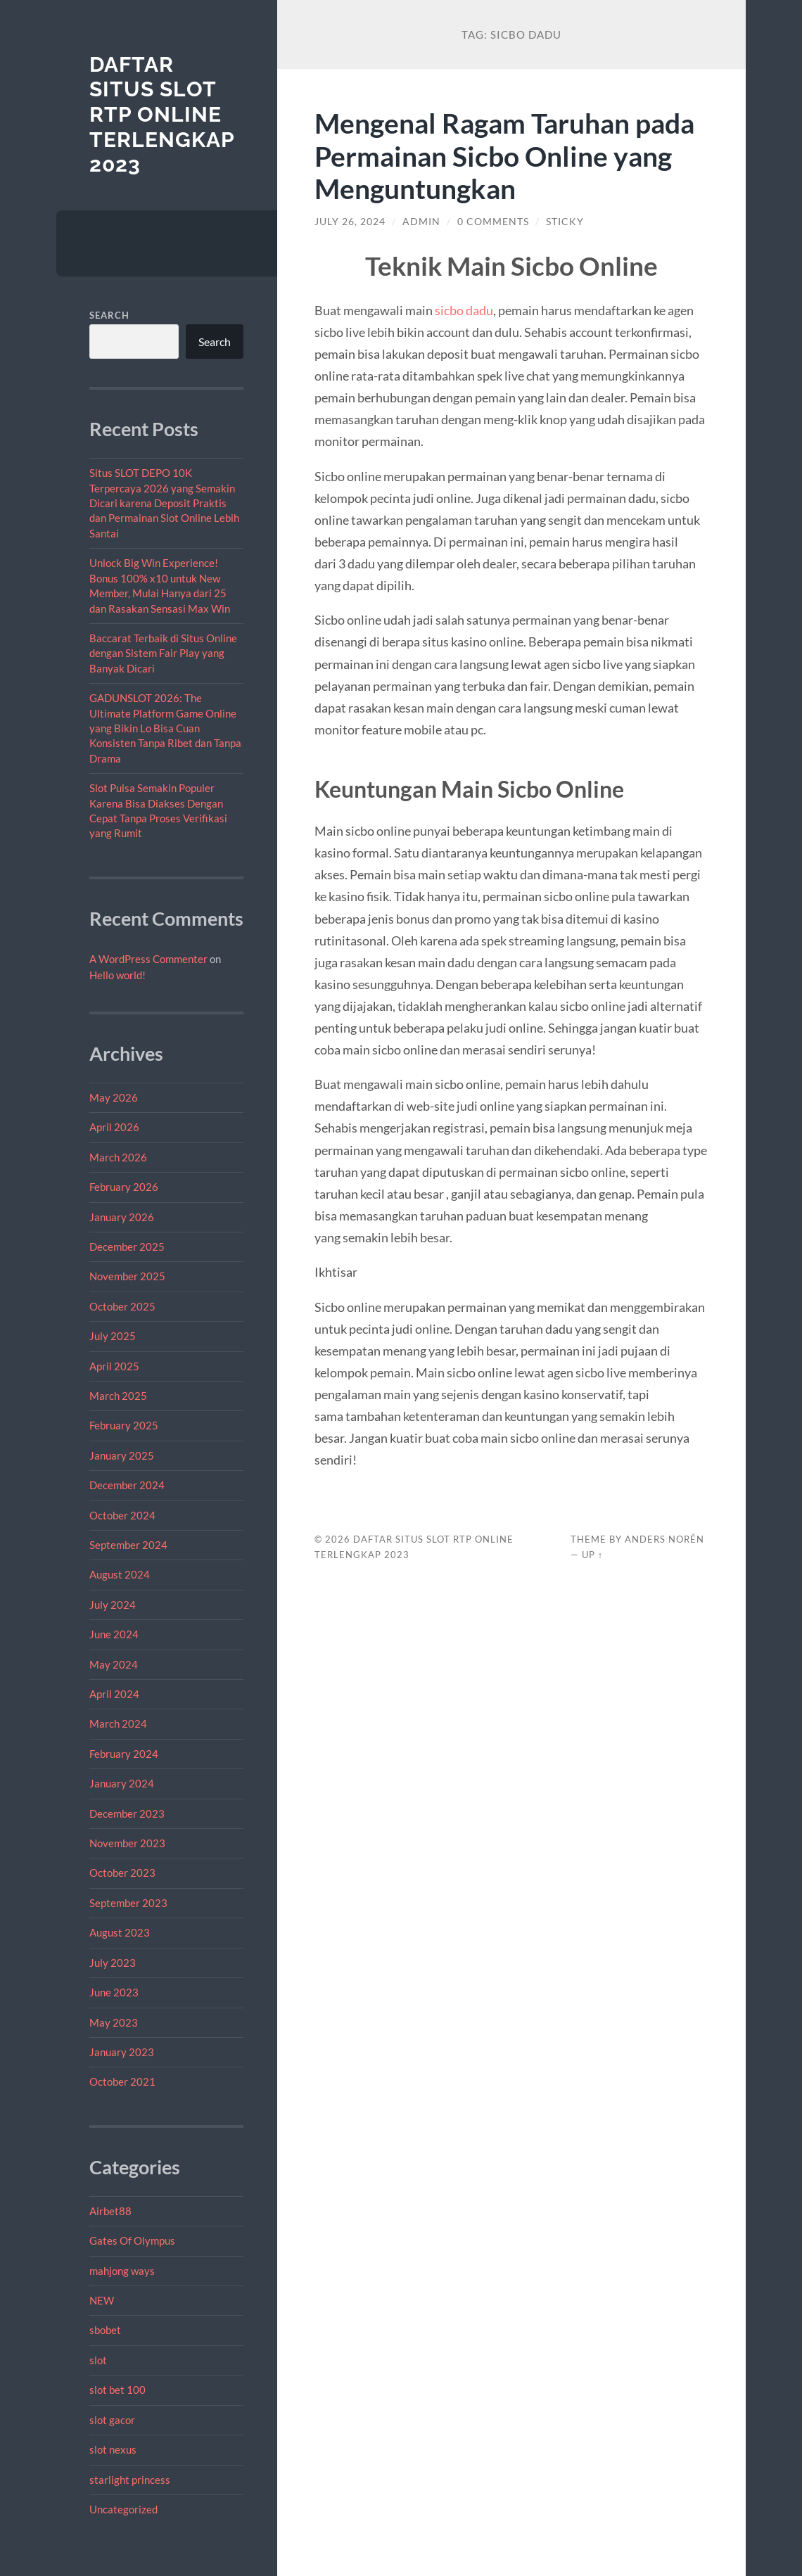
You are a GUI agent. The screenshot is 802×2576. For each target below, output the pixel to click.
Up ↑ (592, 1554)
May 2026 (113, 1097)
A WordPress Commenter (148, 958)
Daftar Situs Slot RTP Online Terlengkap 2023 (161, 114)
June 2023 (114, 1992)
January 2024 (121, 1783)
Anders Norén (664, 1539)
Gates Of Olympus (132, 2240)
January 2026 (121, 1217)
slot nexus (112, 2449)
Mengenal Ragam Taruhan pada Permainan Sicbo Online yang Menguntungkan (504, 155)
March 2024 (118, 1723)
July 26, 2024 (350, 221)
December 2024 (127, 1485)
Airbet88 (110, 2211)
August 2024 (119, 1574)
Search (109, 315)
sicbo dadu (464, 310)
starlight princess (129, 2479)
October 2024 (122, 1515)
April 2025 (114, 1366)
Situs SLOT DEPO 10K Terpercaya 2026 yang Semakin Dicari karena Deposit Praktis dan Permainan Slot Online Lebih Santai (164, 503)
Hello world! (117, 975)
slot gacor (112, 2420)
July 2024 (112, 1604)
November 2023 (127, 1843)
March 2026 (118, 1157)
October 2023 (122, 1872)
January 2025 (121, 1455)
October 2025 (122, 1306)
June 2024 (114, 1634)
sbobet (105, 2329)
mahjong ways (122, 2270)
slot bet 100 (117, 2389)
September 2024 (128, 1544)
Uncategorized (123, 2509)
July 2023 (112, 1962)
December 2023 (127, 1813)
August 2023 (119, 1932)
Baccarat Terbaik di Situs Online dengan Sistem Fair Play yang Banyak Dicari (163, 653)
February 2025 (123, 1425)
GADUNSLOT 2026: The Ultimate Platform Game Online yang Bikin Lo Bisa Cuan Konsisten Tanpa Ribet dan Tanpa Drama (165, 728)
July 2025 (112, 1336)
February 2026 (123, 1186)
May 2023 (113, 2022)
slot (98, 2360)
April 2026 (114, 1127)
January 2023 (121, 2052)
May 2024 (113, 1664)
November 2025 (127, 1276)
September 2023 (128, 1902)
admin (421, 221)
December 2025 (127, 1246)
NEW (101, 2300)
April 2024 (114, 1694)
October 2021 (122, 2081)
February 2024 (123, 1753)
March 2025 (118, 1395)
